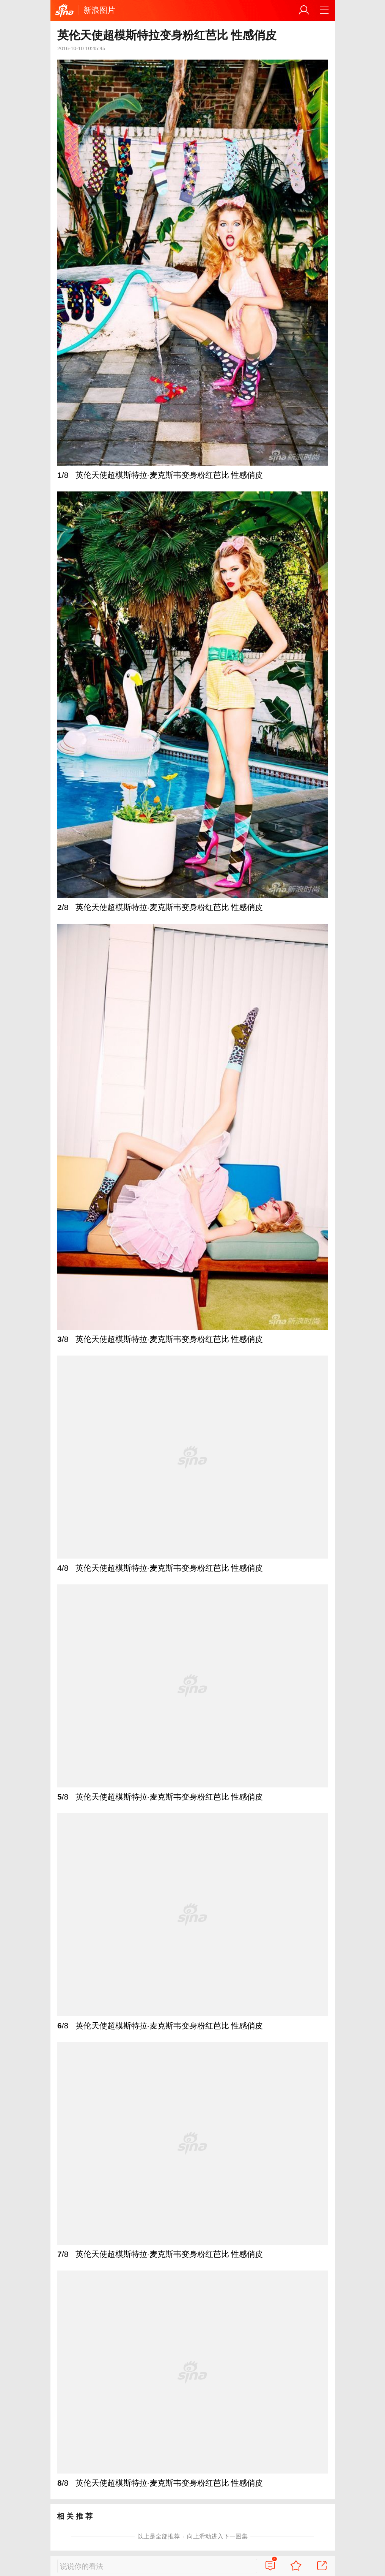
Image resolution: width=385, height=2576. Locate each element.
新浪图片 (99, 10)
